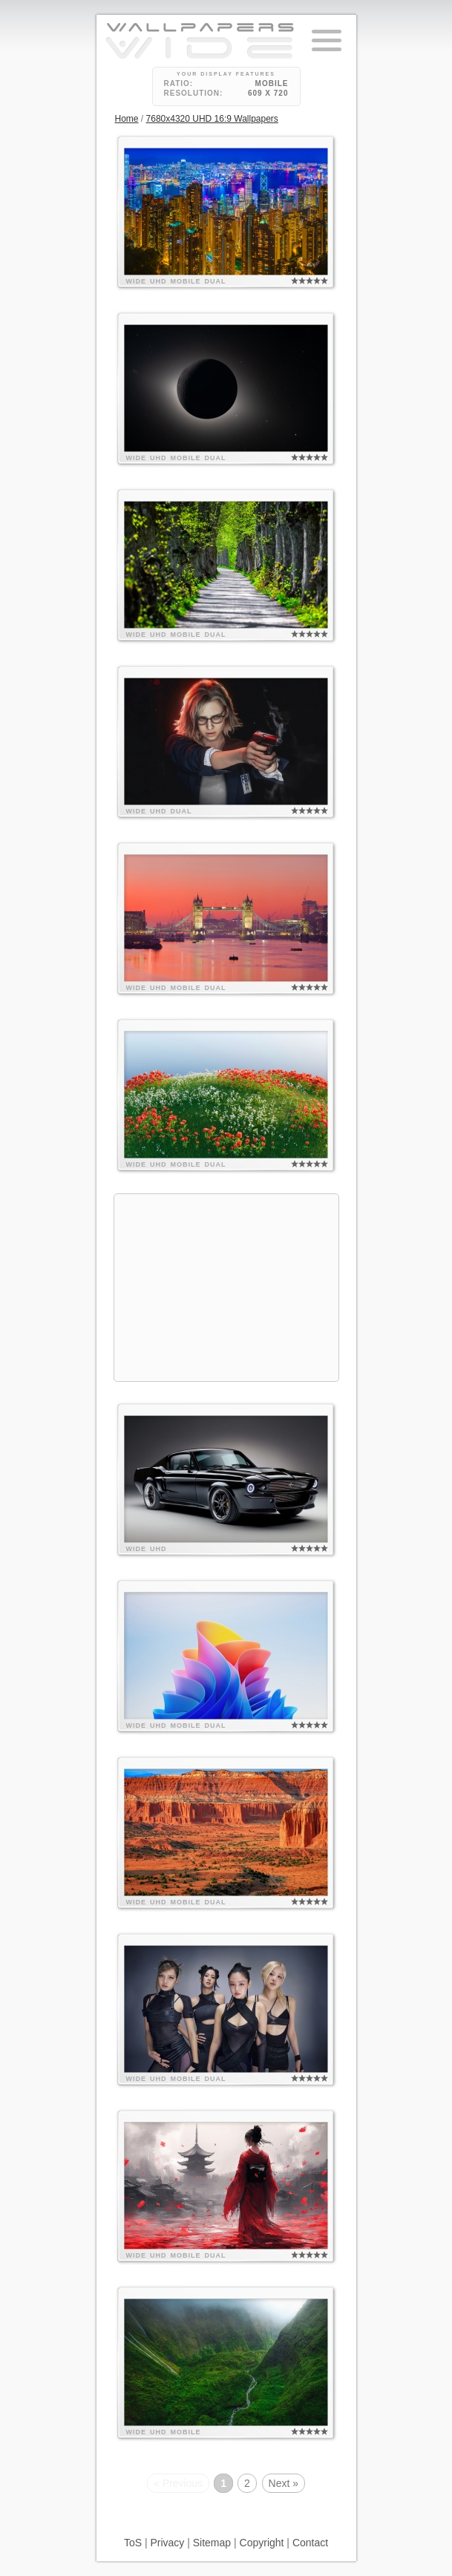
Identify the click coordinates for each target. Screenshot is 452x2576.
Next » (283, 2483)
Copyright (262, 2543)
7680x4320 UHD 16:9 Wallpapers (212, 119)
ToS (133, 2543)
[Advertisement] (226, 1287)
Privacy (167, 2543)
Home (127, 119)
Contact (310, 2543)
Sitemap (212, 2543)
